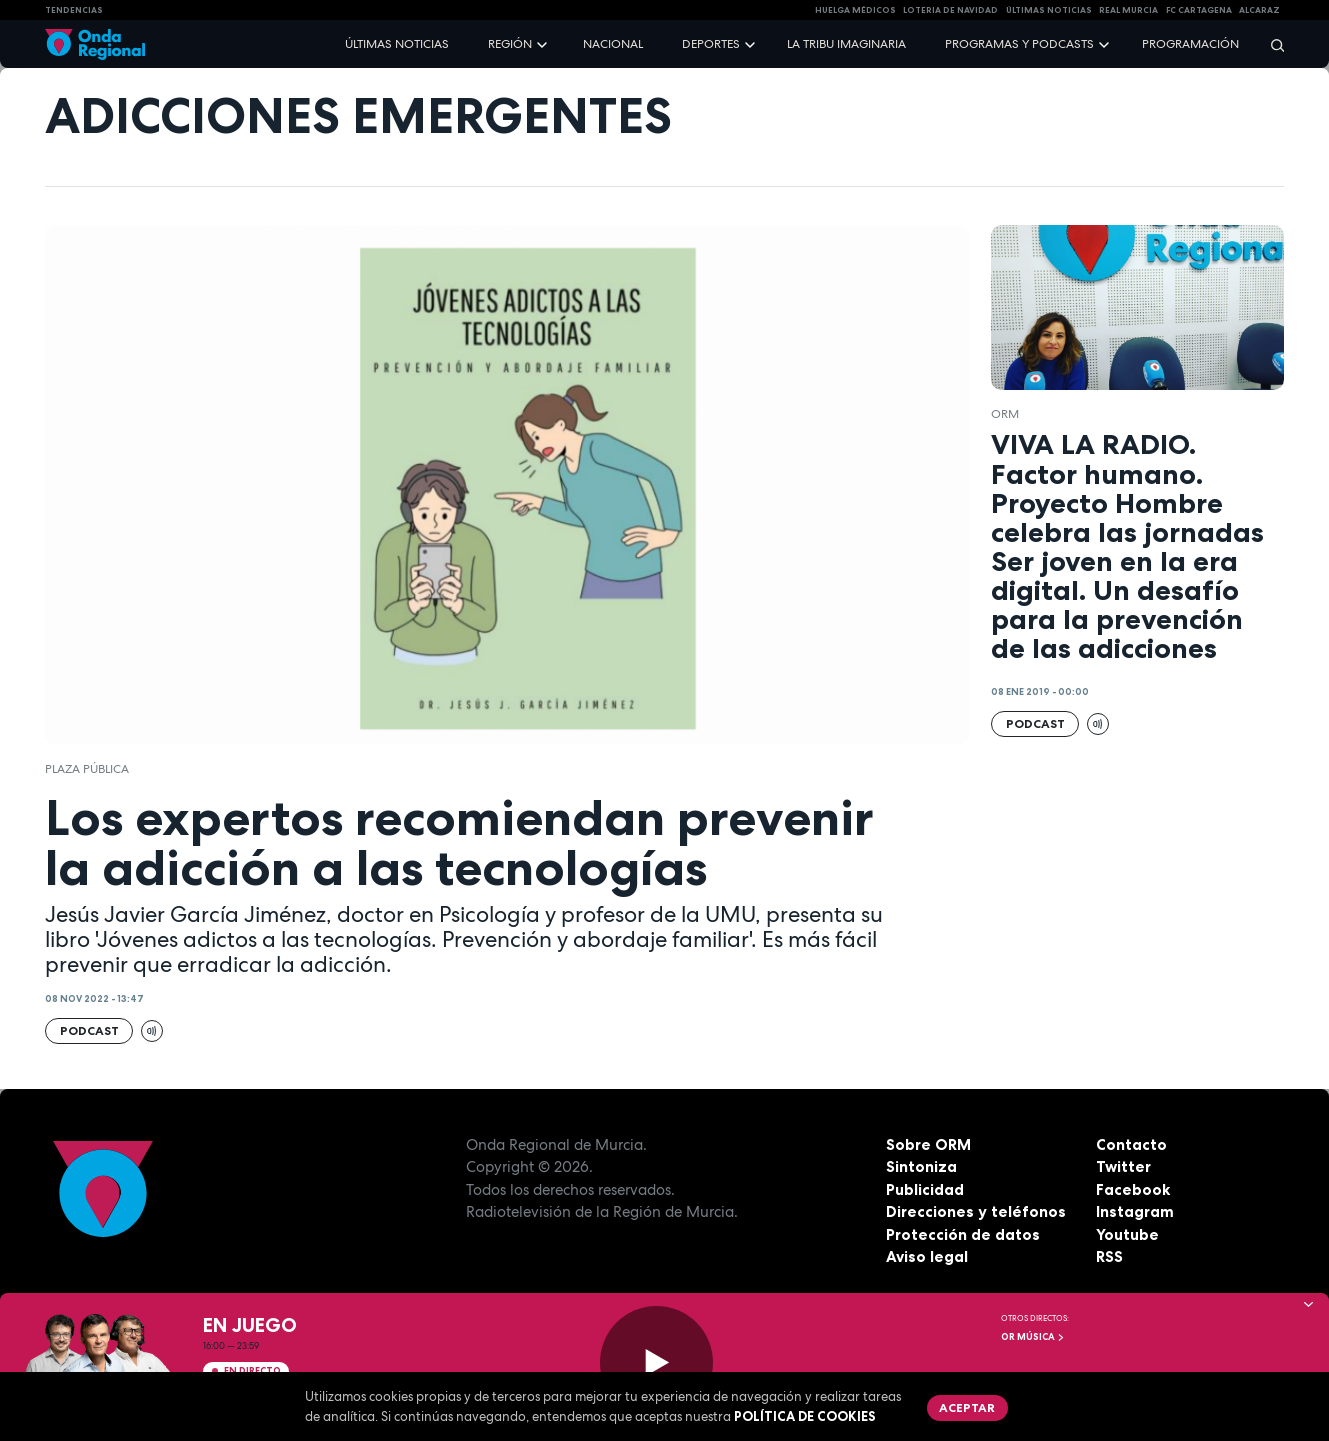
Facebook (1133, 1189)
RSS (1109, 1256)
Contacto (1131, 1144)
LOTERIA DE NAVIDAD (950, 10)
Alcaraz (1259, 10)
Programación (1190, 44)
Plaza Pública (87, 769)
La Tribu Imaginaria (846, 44)
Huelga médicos (855, 10)
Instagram (1135, 1211)
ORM (1005, 414)
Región (510, 44)
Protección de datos (963, 1234)
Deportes (711, 44)
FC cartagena (1199, 10)
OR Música (1033, 1337)
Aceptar (967, 1407)
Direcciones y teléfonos (976, 1211)
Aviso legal (927, 1256)
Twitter (1123, 1166)
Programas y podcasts (1019, 44)
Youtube (1127, 1234)
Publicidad (925, 1189)
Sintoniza (921, 1166)
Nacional (613, 44)
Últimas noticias (397, 44)
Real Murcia (1128, 10)
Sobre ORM (928, 1144)
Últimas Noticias (1049, 10)
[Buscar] (1271, 44)
